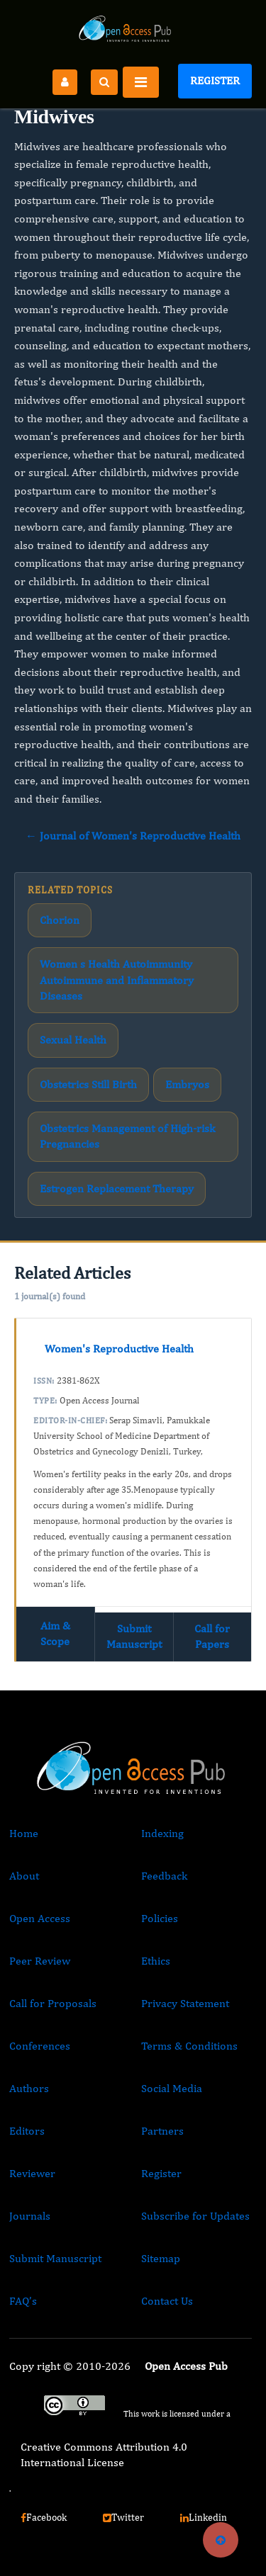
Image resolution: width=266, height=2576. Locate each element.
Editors (27, 2130)
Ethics (155, 1960)
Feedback (164, 1875)
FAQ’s (23, 2300)
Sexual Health (73, 1039)
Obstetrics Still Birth (88, 1084)
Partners (162, 2130)
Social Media (171, 2088)
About (24, 1875)
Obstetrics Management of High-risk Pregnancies (127, 1136)
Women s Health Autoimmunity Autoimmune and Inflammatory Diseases (117, 979)
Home (23, 1833)
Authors (29, 2088)
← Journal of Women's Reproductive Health (133, 835)
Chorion (59, 920)
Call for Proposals (52, 2003)
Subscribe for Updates (195, 2215)
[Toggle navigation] (141, 82)
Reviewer (32, 2173)
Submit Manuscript (134, 1636)
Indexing (162, 1833)
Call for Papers (212, 1636)
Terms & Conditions (189, 2045)
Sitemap (160, 2258)
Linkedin (203, 2517)
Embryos (187, 1084)
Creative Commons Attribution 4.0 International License (104, 2454)
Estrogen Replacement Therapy (117, 1188)
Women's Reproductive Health (119, 1348)
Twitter (123, 2517)
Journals (29, 2215)
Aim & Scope (55, 1633)
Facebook (44, 2517)
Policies (159, 1918)
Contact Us (167, 2300)
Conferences (39, 2045)
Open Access (39, 1918)
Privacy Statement (185, 2003)
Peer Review (39, 1960)
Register (215, 80)
